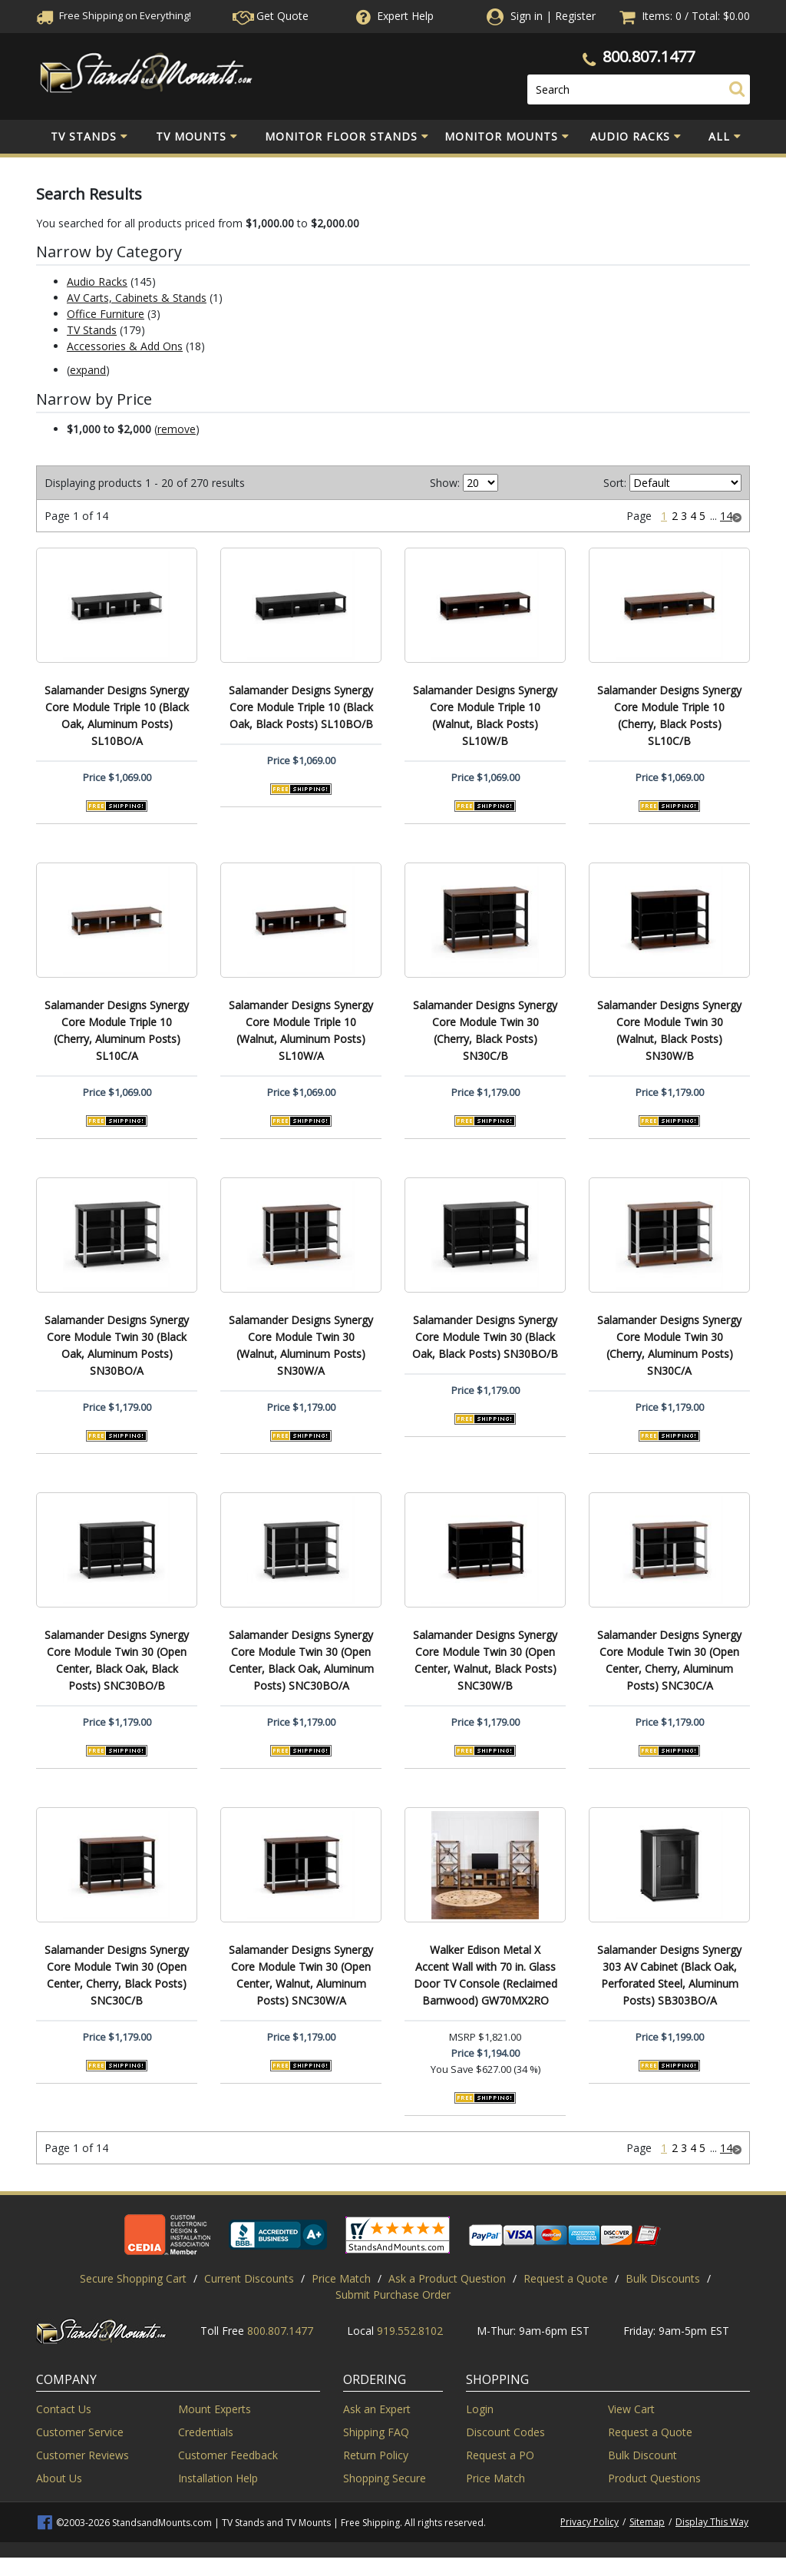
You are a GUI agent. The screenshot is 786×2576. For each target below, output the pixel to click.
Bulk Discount (642, 2455)
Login (480, 2409)
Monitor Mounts (507, 136)
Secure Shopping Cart (133, 2278)
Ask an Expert (377, 2409)
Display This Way (711, 2521)
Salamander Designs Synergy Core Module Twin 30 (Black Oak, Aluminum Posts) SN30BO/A (117, 1345)
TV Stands (89, 136)
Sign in (526, 15)
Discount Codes (505, 2432)
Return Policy (375, 2455)
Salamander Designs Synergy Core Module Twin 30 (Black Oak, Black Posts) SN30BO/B (485, 1337)
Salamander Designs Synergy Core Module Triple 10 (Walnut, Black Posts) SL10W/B (485, 715)
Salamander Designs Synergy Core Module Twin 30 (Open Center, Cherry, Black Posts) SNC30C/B (117, 1975)
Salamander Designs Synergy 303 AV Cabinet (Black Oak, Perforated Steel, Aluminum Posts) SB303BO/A (669, 1975)
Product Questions (654, 2478)
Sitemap (647, 2521)
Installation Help (218, 2478)
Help (393, 15)
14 (726, 515)
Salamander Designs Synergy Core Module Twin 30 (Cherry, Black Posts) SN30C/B (485, 1030)
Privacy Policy (589, 2521)
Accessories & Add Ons (125, 346)
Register (575, 15)
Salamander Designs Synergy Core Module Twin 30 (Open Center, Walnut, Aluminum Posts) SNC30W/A (301, 1975)
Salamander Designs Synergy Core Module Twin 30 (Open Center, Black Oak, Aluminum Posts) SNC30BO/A (301, 1660)
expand (88, 370)
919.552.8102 (410, 2330)
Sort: (614, 482)
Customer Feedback (228, 2455)
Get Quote (271, 15)
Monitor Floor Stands (347, 136)
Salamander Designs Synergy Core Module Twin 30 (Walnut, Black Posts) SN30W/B (669, 1030)
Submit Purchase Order (393, 2294)
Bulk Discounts (663, 2278)
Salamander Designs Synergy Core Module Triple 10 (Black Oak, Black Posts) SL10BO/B (301, 707)
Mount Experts (214, 2409)
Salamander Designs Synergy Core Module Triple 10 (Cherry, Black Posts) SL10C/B (669, 715)
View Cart (631, 2409)
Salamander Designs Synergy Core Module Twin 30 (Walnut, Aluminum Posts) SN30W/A (301, 1345)
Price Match (341, 2278)
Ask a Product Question (447, 2278)
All (724, 136)
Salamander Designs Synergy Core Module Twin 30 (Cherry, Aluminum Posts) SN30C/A (669, 1345)
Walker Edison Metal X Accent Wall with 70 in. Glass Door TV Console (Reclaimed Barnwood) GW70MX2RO (485, 1975)
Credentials (205, 2432)
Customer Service (80, 2432)
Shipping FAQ (376, 2432)
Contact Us (63, 2409)
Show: (445, 482)
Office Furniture (105, 313)
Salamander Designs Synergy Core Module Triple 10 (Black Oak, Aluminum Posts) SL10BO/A (117, 715)
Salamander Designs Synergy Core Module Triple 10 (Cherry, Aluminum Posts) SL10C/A (117, 1030)
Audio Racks (636, 136)
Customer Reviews (82, 2455)
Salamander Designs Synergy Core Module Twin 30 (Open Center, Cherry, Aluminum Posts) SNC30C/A (669, 1660)
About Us (59, 2478)
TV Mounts (197, 136)
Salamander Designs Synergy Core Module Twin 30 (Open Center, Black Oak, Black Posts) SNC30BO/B (117, 1660)
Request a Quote (565, 2278)
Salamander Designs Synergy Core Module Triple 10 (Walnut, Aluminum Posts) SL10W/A (301, 1030)
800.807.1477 (649, 56)
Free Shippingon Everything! (113, 15)
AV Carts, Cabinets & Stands (136, 297)
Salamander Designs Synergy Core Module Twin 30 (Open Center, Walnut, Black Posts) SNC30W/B (485, 1660)
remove (176, 429)
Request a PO (500, 2455)
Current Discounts (249, 2278)
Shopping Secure (384, 2478)
